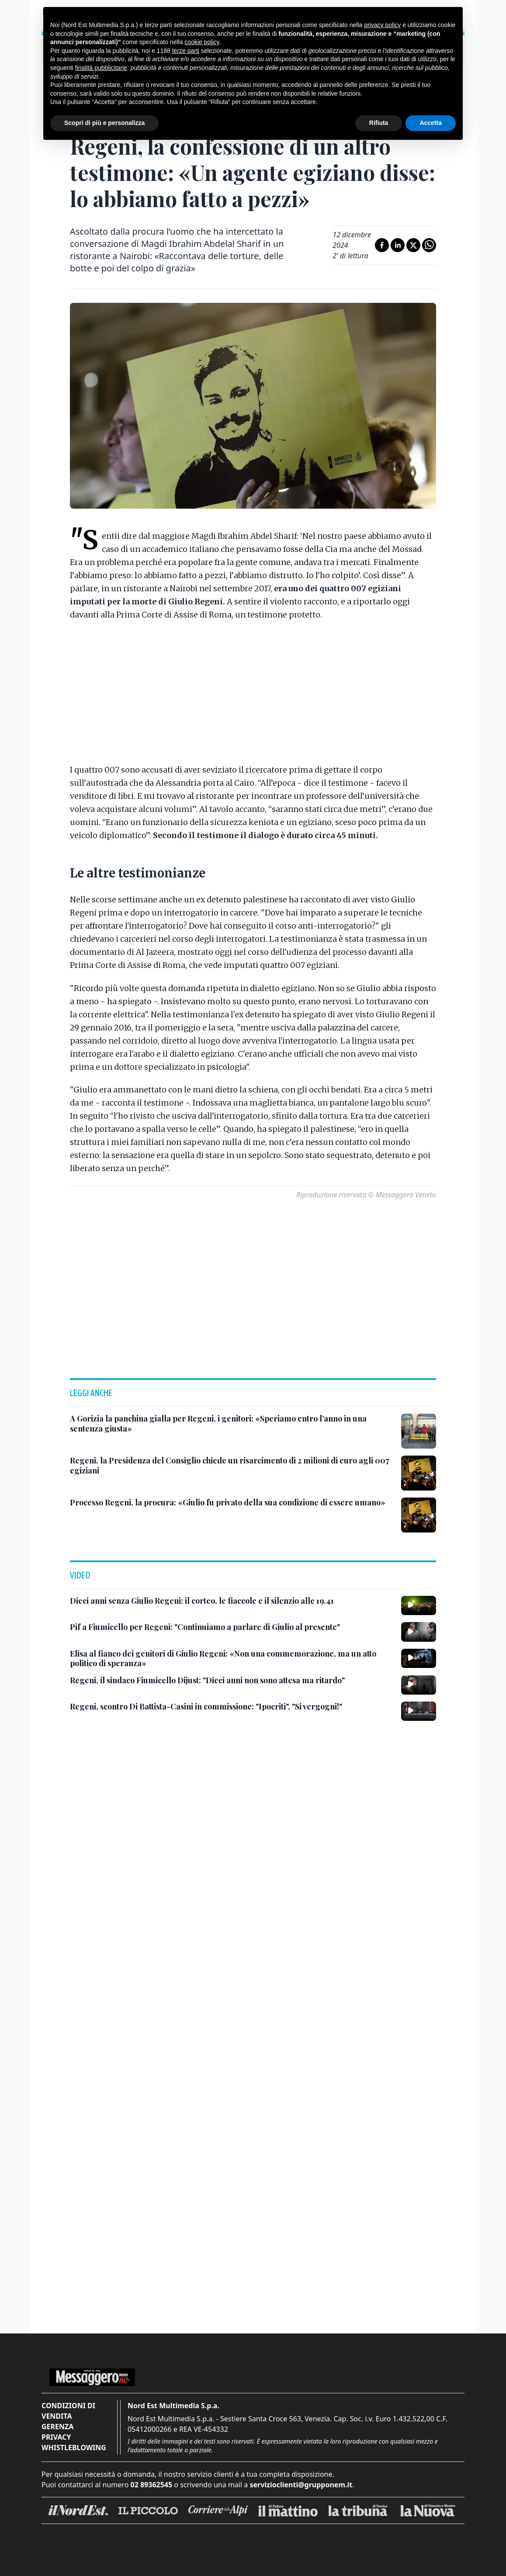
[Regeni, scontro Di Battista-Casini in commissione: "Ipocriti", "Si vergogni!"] (206, 1707)
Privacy (56, 2437)
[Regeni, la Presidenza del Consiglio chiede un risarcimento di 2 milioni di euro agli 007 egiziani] (232, 1465)
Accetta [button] (430, 122)
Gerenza (57, 2426)
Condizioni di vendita (68, 2411)
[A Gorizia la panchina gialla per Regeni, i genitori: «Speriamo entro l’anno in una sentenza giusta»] (232, 1423)
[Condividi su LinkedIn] (398, 245)
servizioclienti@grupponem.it (301, 2484)
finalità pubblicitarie (101, 67)
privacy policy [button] (382, 24)
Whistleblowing (74, 2447)
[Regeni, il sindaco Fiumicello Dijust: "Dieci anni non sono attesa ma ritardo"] (207, 1680)
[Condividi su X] (413, 245)
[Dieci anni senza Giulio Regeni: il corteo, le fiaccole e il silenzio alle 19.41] (202, 1601)
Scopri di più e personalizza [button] (104, 122)
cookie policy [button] (201, 41)
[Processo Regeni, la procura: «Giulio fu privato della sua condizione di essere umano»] (227, 1503)
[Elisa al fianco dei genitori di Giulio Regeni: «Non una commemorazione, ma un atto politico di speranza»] (232, 1658)
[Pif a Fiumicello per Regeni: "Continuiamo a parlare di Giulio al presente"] (205, 1627)
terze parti (185, 50)
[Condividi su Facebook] (382, 245)
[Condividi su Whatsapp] (429, 245)
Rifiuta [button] (378, 122)
